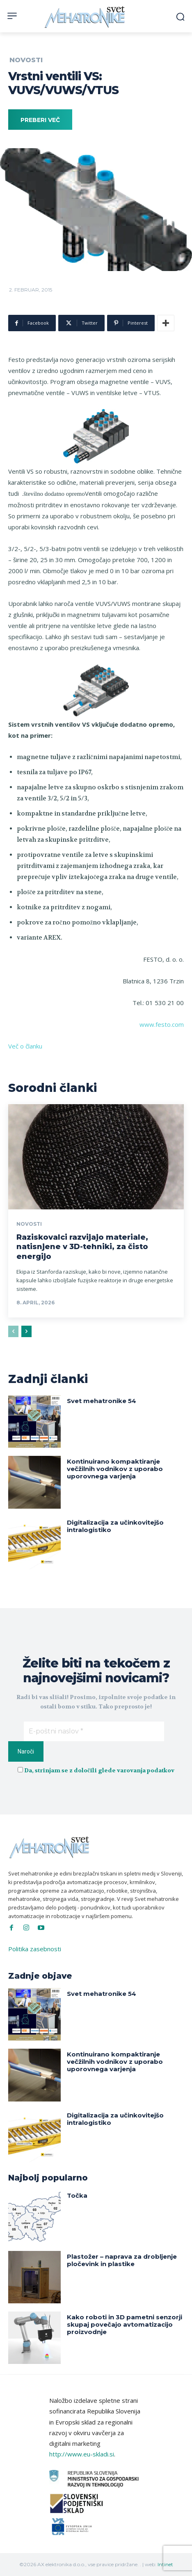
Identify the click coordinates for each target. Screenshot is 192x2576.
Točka (77, 2195)
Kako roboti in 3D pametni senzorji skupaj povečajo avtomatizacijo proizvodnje (124, 2324)
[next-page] (26, 1331)
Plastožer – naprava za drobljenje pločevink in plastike (122, 2260)
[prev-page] (13, 1331)
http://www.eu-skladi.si (81, 2454)
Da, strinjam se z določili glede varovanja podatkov (99, 1770)
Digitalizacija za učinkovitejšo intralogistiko (115, 1526)
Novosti (26, 60)
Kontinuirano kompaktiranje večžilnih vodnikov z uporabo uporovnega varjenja (115, 1468)
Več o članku (25, 1046)
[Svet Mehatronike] (85, 17)
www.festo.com (161, 1024)
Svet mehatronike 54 (101, 1401)
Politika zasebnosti (34, 1949)
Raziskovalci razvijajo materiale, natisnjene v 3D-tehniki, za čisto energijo (82, 1247)
